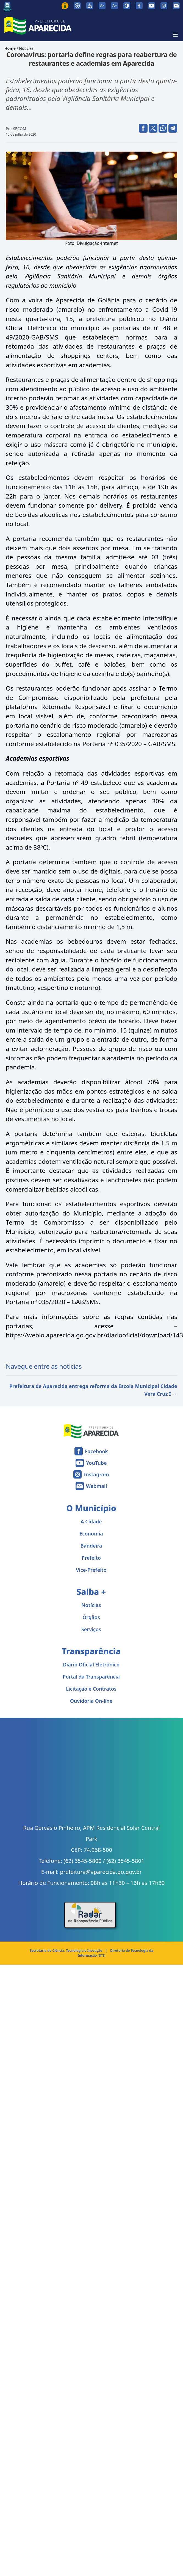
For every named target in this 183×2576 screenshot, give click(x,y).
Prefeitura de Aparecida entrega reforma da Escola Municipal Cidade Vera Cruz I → (93, 1390)
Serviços (91, 1629)
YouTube (96, 1463)
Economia (91, 1533)
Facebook (96, 1451)
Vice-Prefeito (91, 1570)
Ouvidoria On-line (91, 1701)
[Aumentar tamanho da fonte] (114, 5)
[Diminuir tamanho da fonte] (102, 5)
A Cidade (91, 1521)
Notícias (26, 48)
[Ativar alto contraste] (126, 5)
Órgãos (91, 1617)
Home (10, 48)
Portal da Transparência (91, 1676)
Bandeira (91, 1545)
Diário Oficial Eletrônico (91, 1664)
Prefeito (91, 1557)
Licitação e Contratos (91, 1688)
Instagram (96, 1474)
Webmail (96, 1486)
